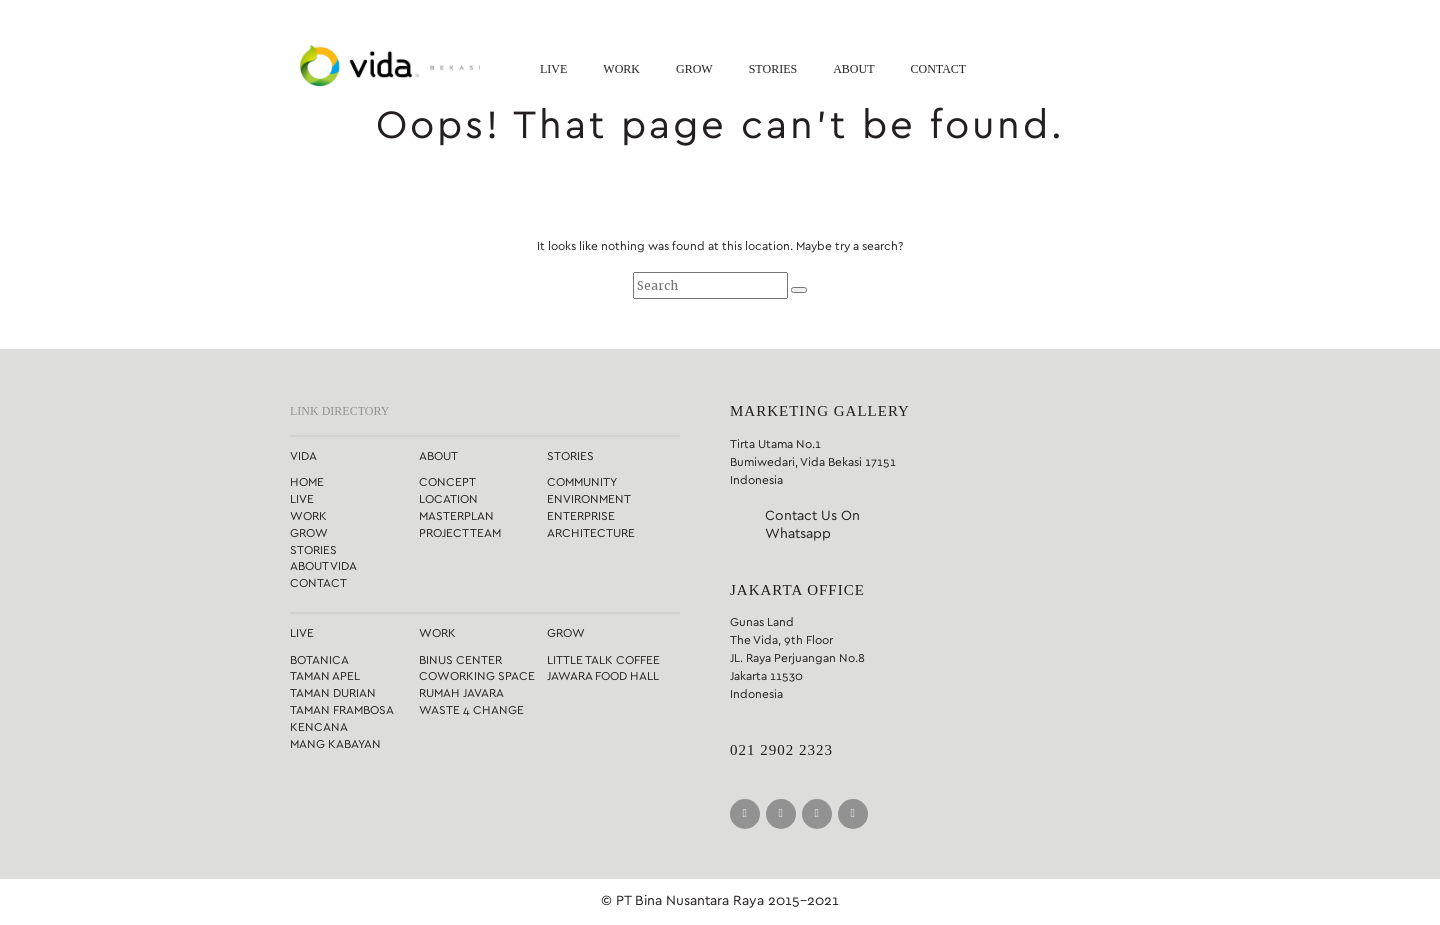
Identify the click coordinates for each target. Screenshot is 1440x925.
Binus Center (460, 660)
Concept (447, 482)
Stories (773, 69)
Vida (303, 456)
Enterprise (581, 516)
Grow (694, 69)
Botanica (319, 660)
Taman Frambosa (342, 710)
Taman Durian (333, 693)
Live (553, 69)
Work (621, 69)
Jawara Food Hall (603, 676)
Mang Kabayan (335, 744)
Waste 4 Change (471, 710)
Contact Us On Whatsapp (812, 525)
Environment (589, 499)
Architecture (591, 533)
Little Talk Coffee (603, 660)
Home (307, 482)
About (853, 69)
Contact (938, 69)
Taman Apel (325, 676)
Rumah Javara (461, 693)
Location (448, 499)
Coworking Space (477, 676)
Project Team (460, 533)
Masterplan (456, 516)
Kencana (319, 727)
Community (582, 482)
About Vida (323, 566)
